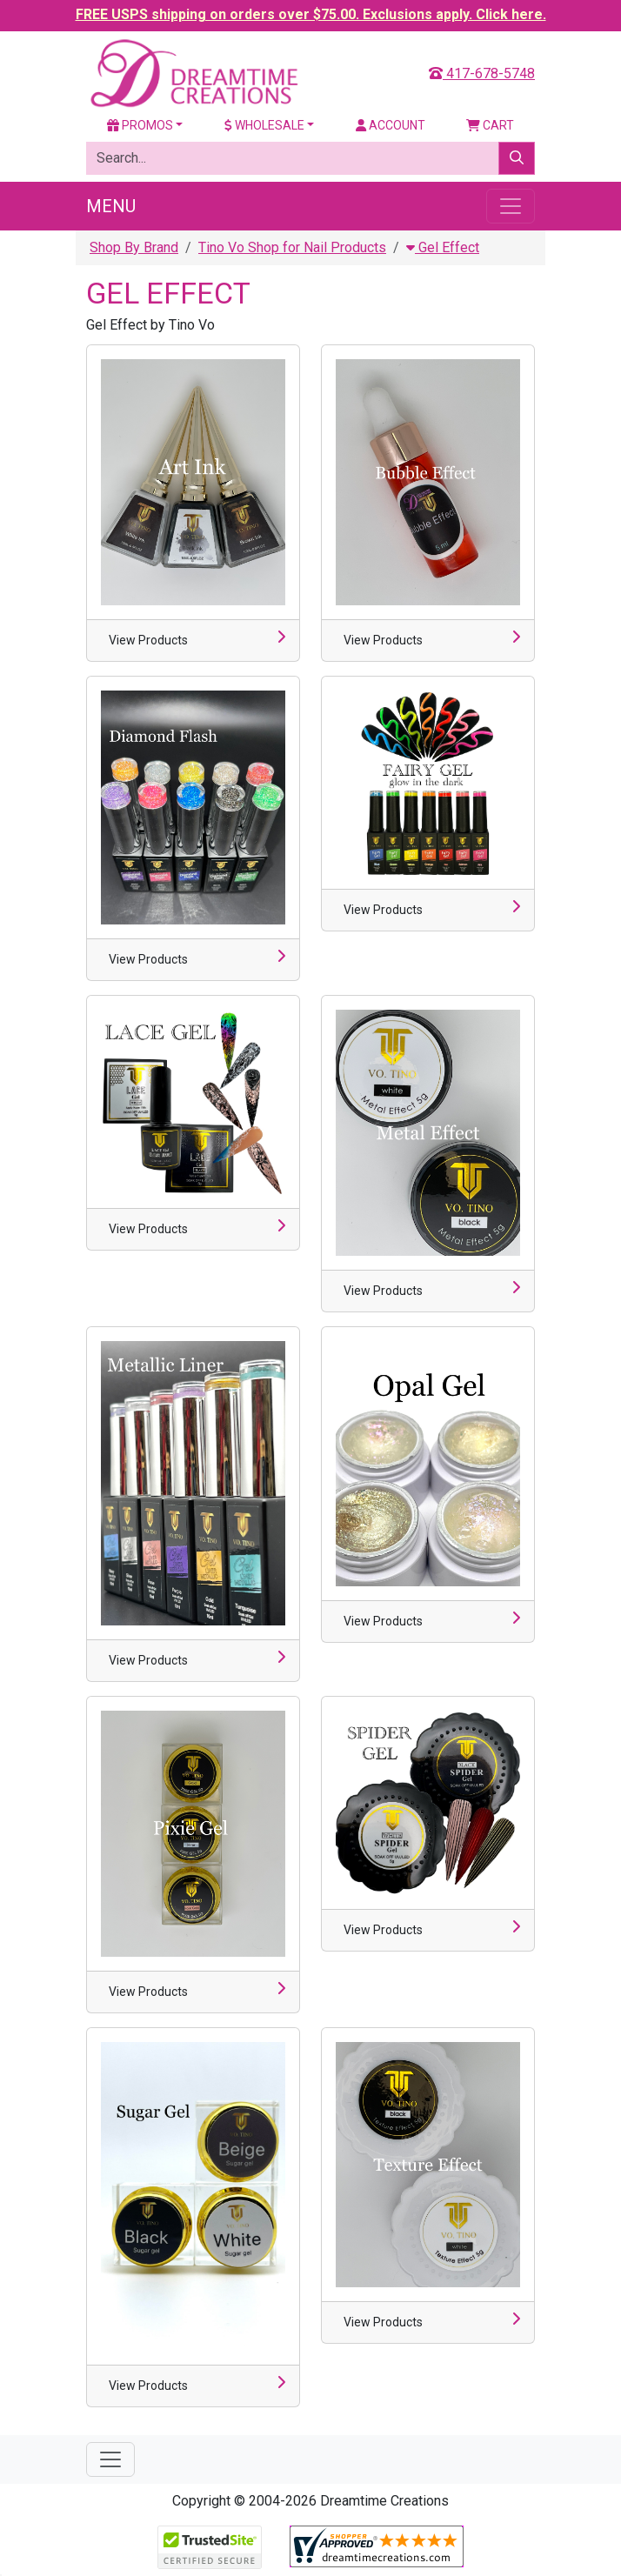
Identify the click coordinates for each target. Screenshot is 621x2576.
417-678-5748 (482, 73)
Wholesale (264, 125)
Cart (490, 125)
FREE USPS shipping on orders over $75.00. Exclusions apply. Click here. (311, 14)
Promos (140, 125)
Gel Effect (442, 247)
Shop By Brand (134, 247)
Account (390, 125)
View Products (148, 640)
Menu (111, 206)
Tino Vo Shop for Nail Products (292, 247)
